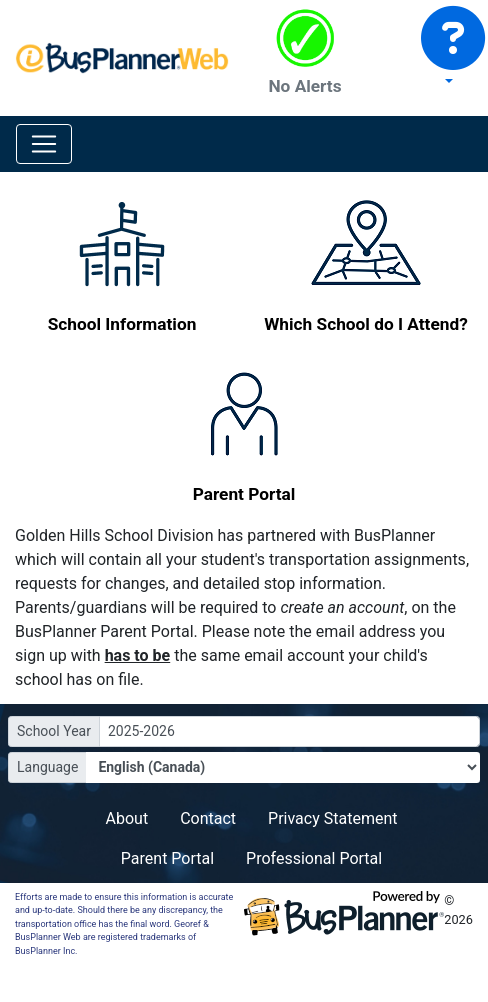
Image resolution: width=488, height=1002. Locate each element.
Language (47, 767)
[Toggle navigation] (44, 144)
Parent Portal (167, 858)
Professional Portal (314, 858)
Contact (208, 818)
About (127, 818)
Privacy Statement (332, 818)
